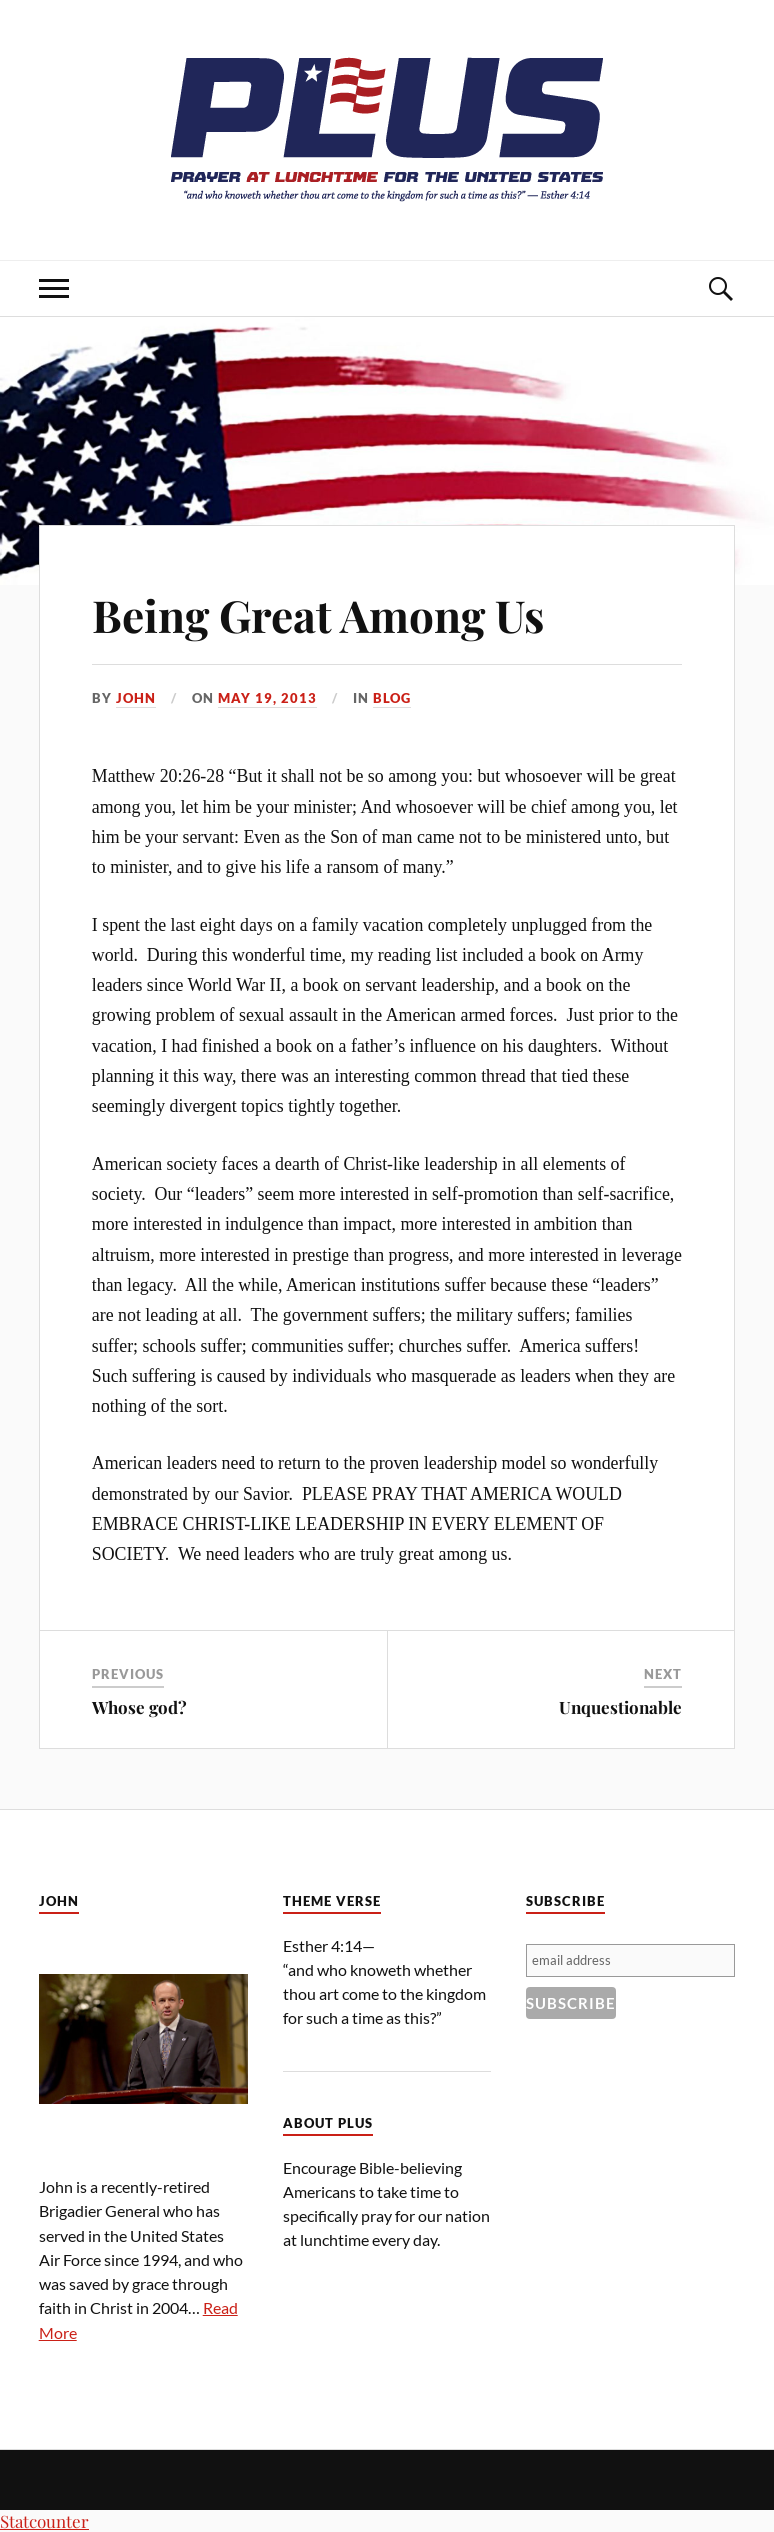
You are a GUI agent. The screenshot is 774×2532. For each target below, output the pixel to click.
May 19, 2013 (267, 698)
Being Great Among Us (318, 614)
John (136, 698)
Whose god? (139, 1707)
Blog (392, 698)
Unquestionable (620, 1707)
